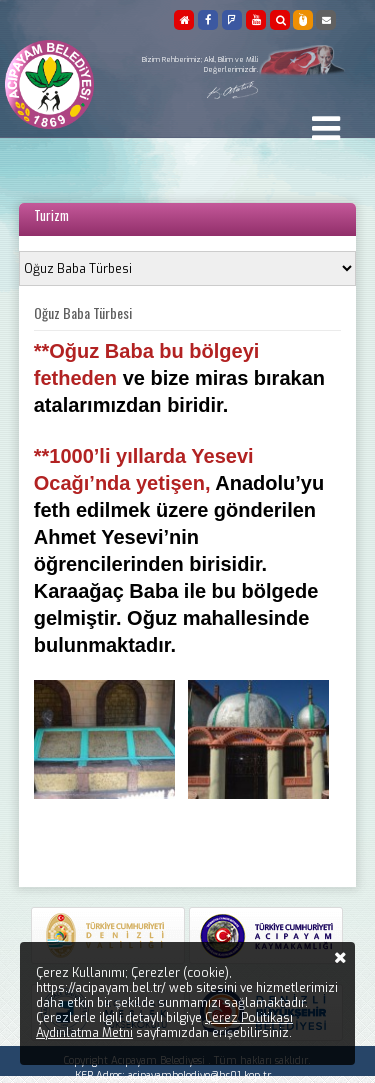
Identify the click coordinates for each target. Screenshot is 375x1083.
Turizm (51, 215)
